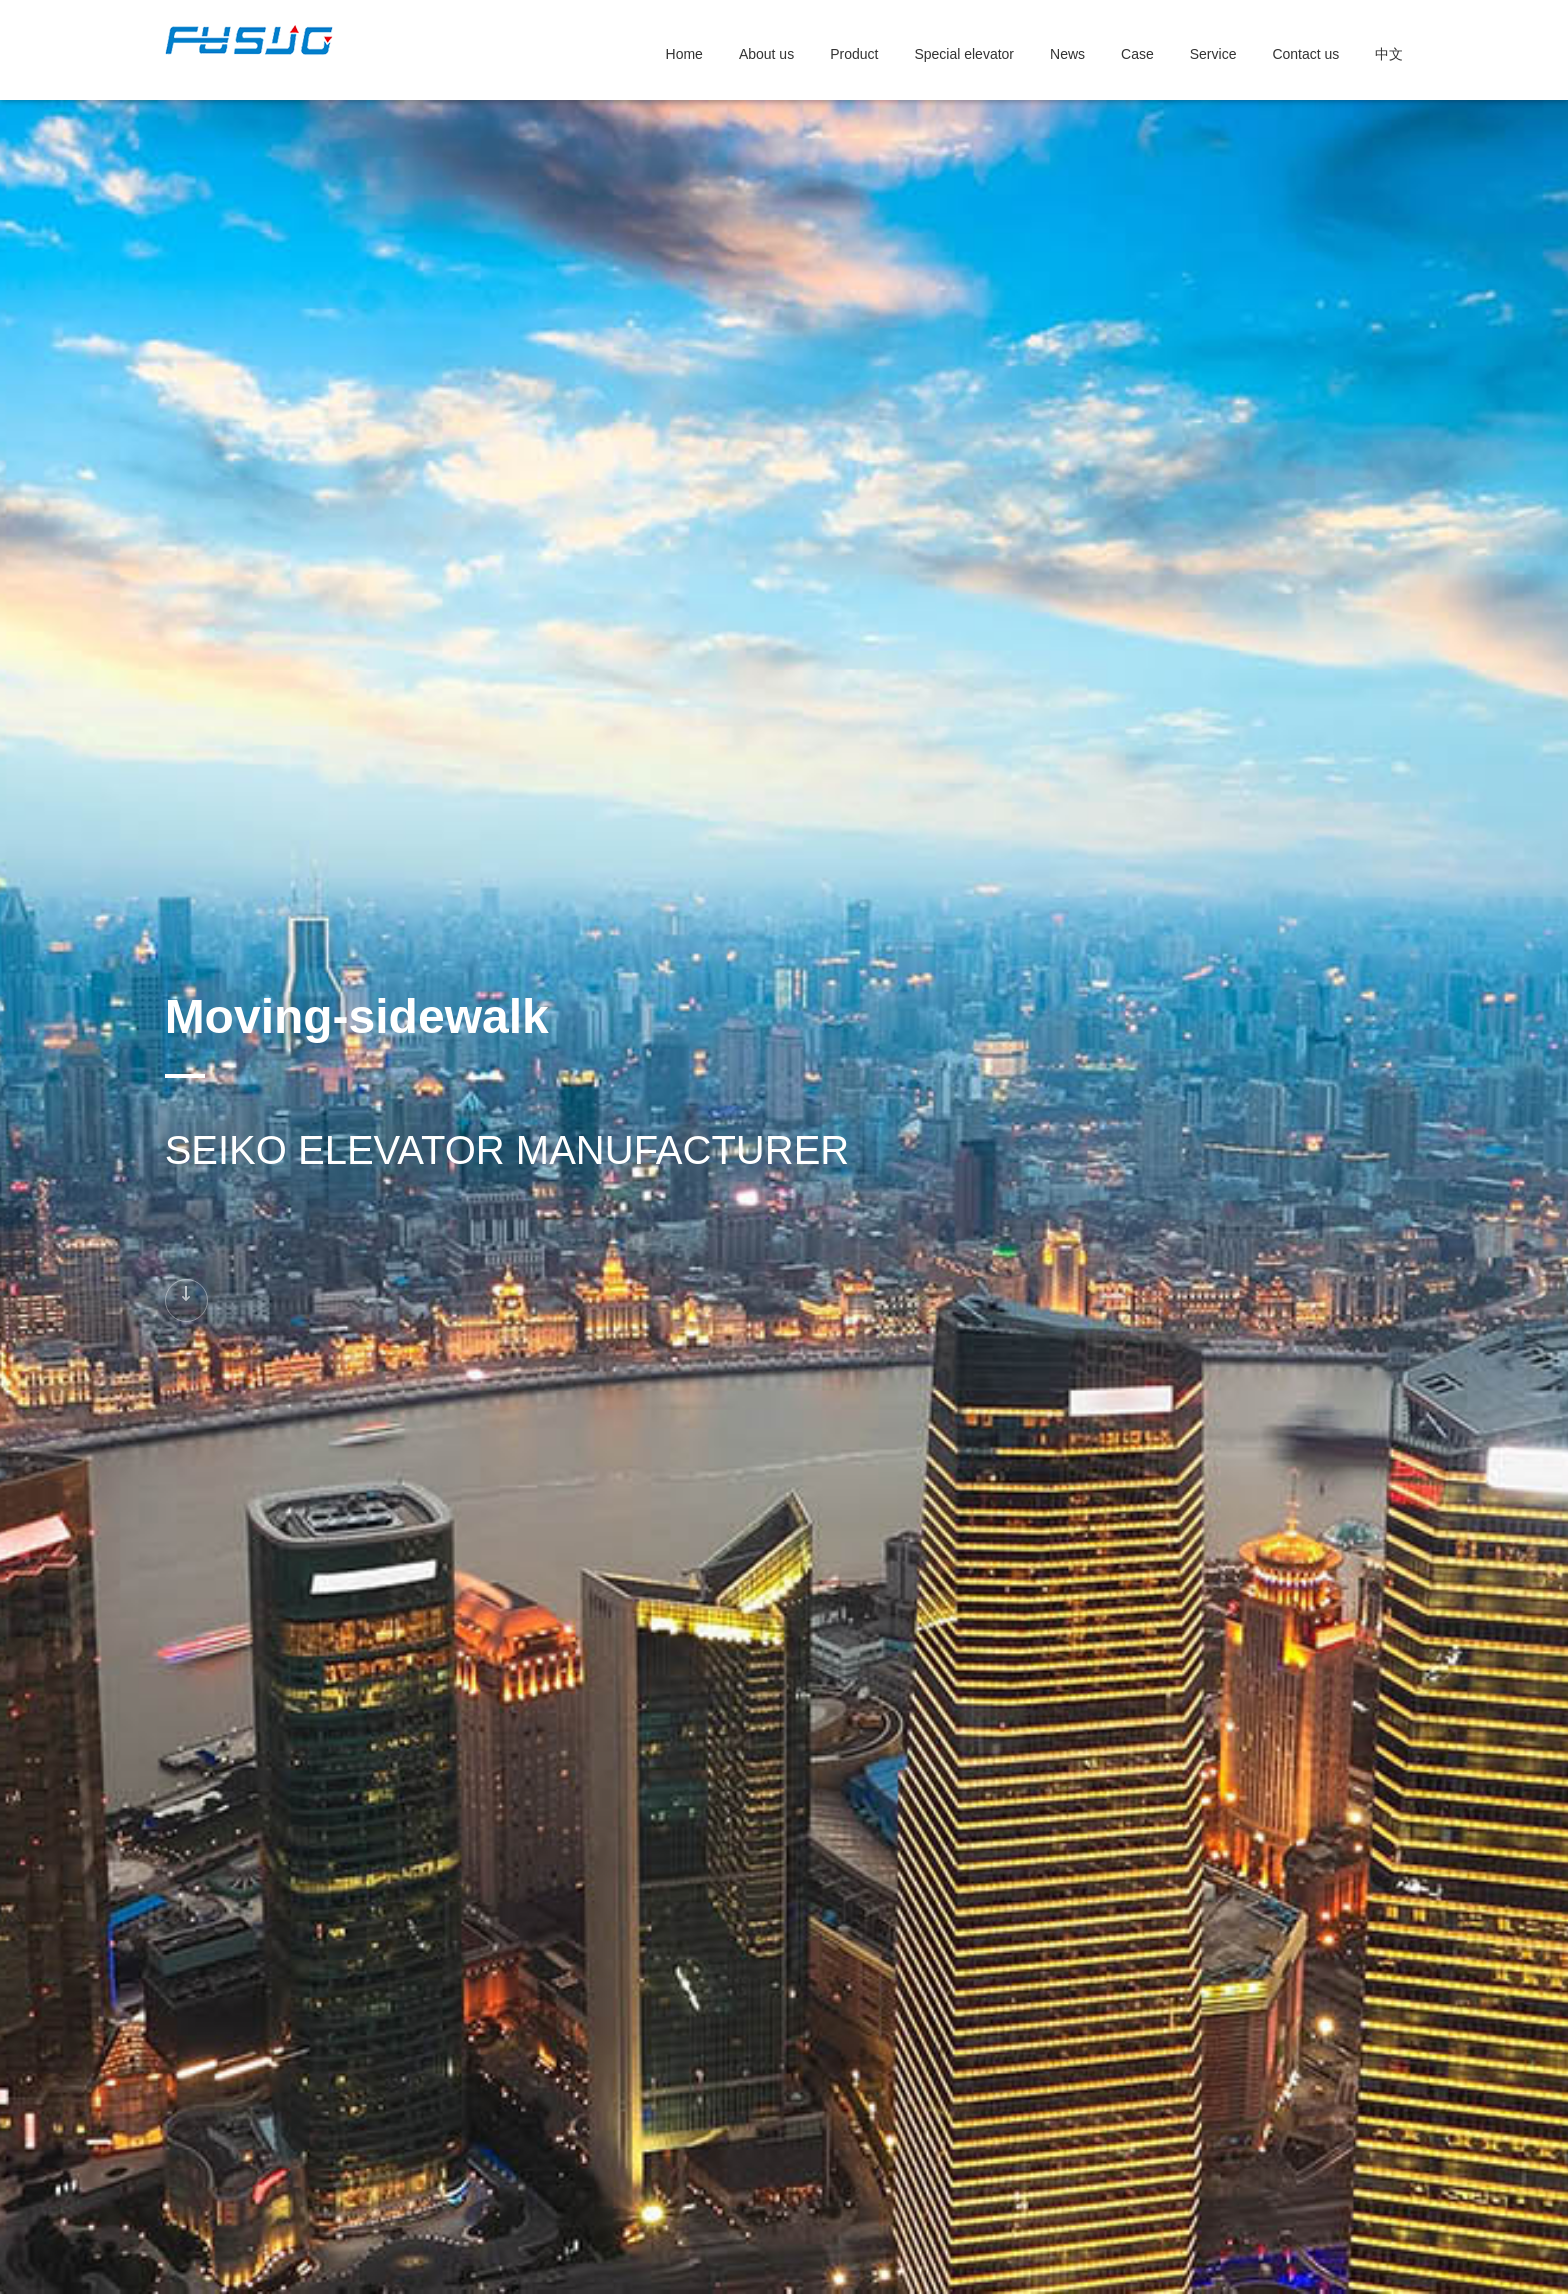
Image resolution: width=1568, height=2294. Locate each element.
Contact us (1305, 54)
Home (684, 54)
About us (766, 54)
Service (1213, 54)
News (1067, 54)
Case (1137, 54)
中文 (1389, 54)
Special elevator (964, 54)
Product (854, 54)
